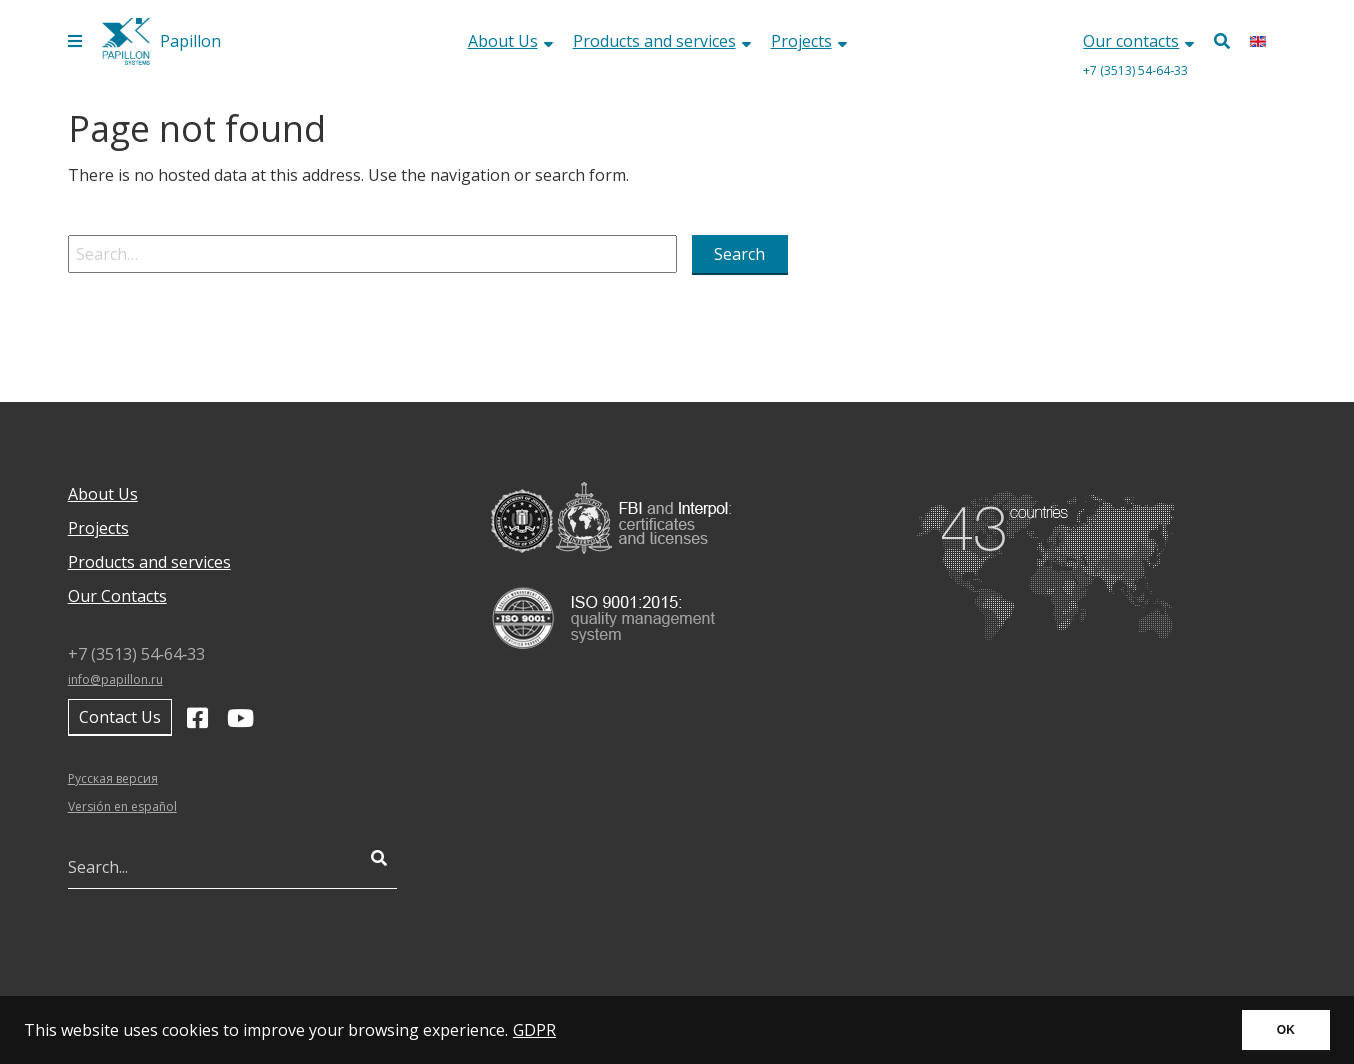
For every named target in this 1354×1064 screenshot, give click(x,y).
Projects (809, 41)
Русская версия (113, 778)
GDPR (534, 1030)
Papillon (190, 41)
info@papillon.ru (115, 679)
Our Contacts (117, 596)
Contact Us (120, 717)
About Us (510, 41)
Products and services (662, 41)
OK (1286, 1030)
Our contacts (1138, 41)
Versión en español (122, 806)
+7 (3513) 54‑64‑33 (1135, 70)
